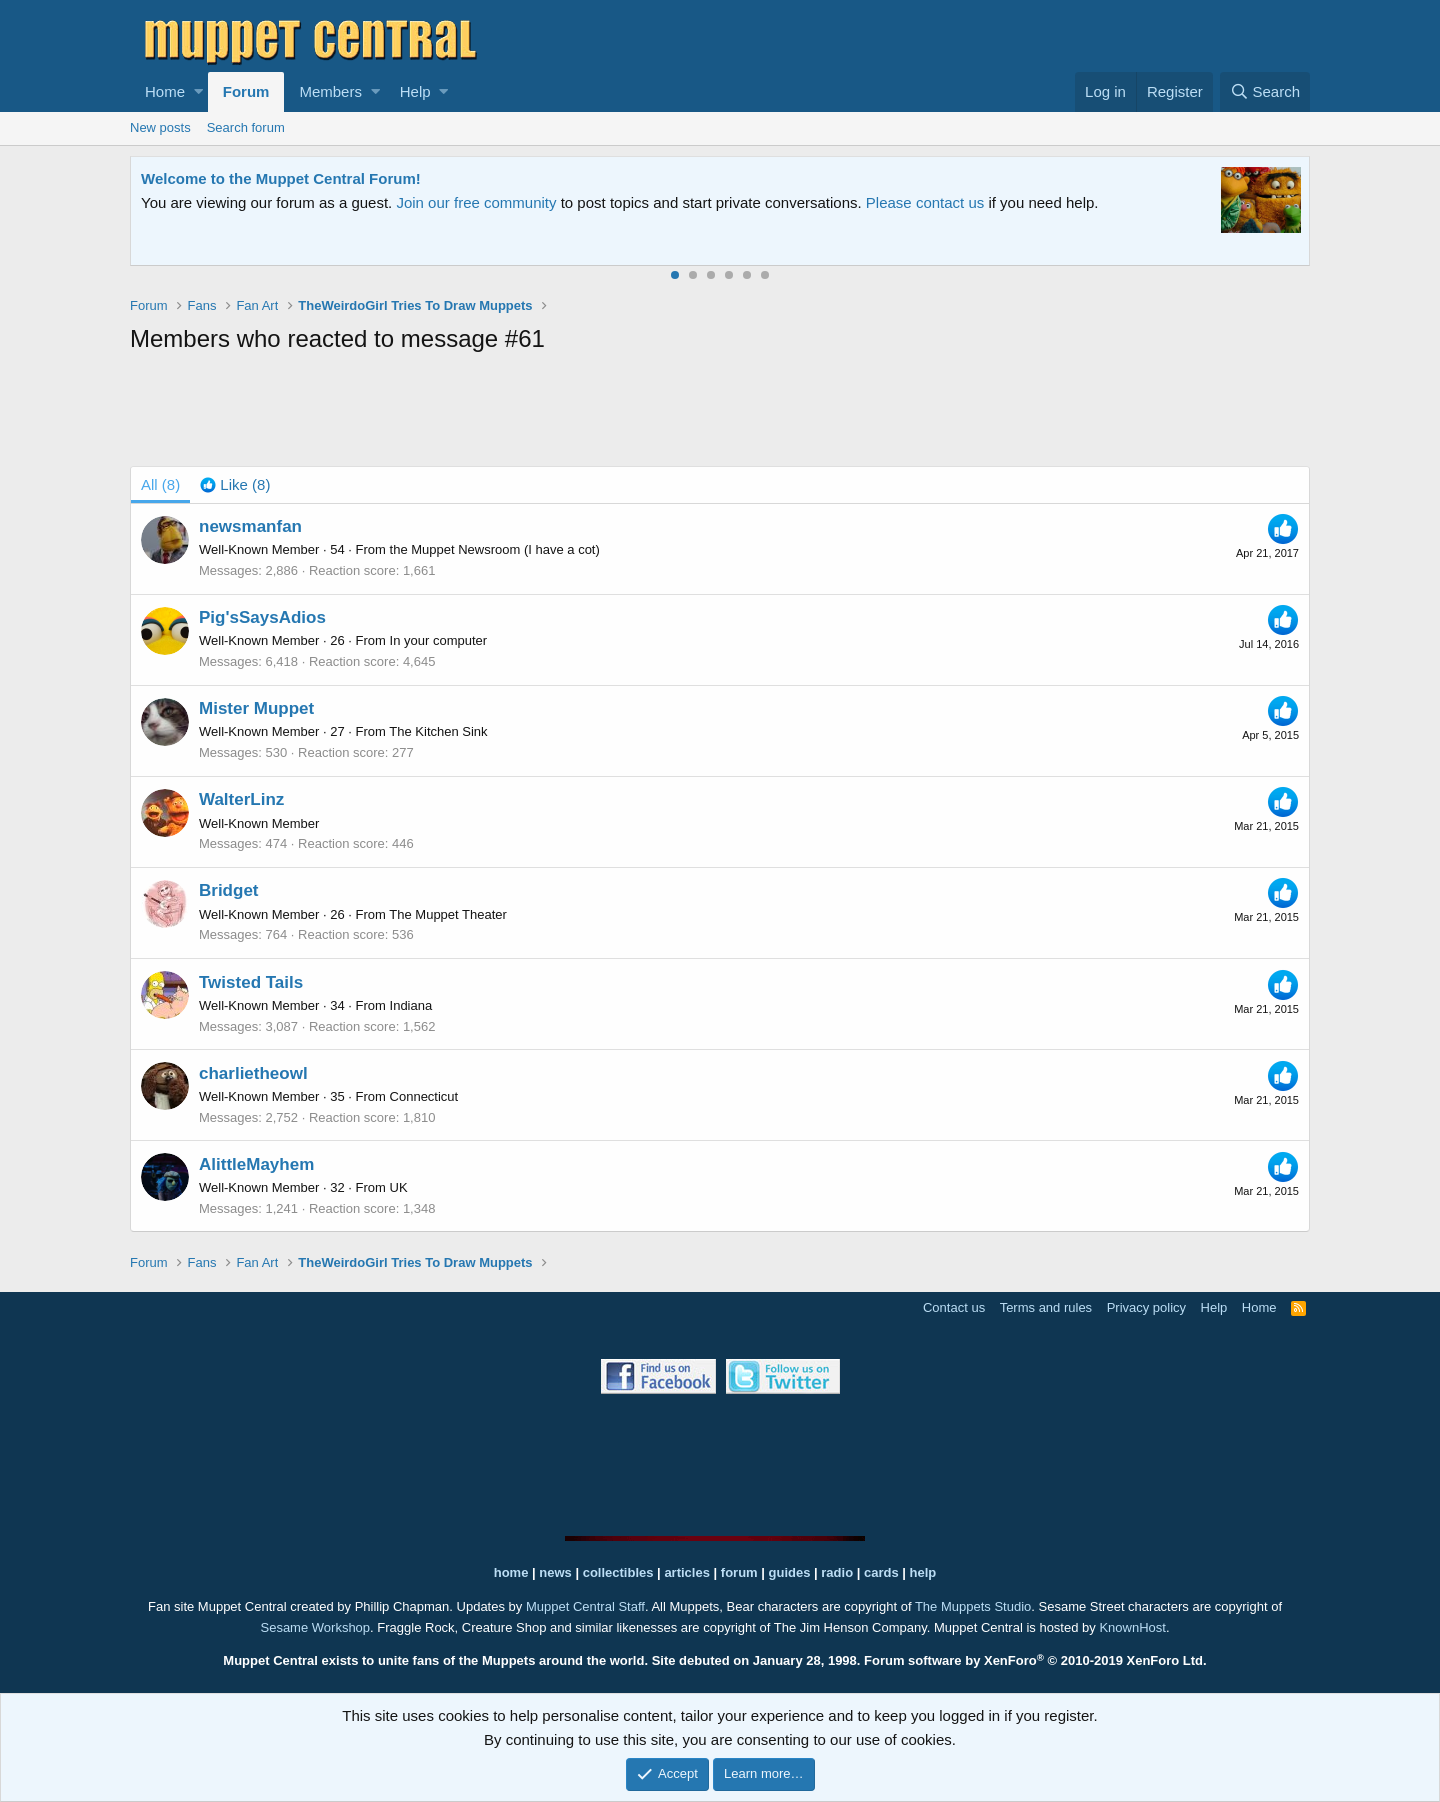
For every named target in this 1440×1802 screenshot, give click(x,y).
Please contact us (925, 202)
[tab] (235, 485)
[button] (198, 92)
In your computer (439, 640)
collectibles (618, 1572)
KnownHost (1132, 1627)
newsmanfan (250, 526)
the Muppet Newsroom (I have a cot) (495, 549)
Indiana (411, 1005)
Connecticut (424, 1096)
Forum (246, 91)
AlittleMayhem (256, 1164)
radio (837, 1572)
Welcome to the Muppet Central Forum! (281, 178)
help (923, 1572)
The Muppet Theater (448, 914)
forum (739, 1572)
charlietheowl (253, 1073)
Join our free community (476, 202)
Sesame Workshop (315, 1627)
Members (330, 91)
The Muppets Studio (973, 1606)
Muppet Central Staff (585, 1606)
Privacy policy (1146, 1307)
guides (790, 1572)
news (555, 1572)
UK (399, 1187)
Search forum (246, 127)
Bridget (229, 890)
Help (415, 91)
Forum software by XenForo (1035, 1660)
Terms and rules (1046, 1307)
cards (881, 1572)
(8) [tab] (160, 484)
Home (165, 91)
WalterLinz (241, 799)
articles (688, 1572)
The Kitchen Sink (438, 731)
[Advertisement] (720, 414)
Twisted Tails (251, 982)
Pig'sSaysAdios (262, 617)
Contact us (954, 1307)
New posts (160, 127)
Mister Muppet (256, 708)
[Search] (1265, 92)
